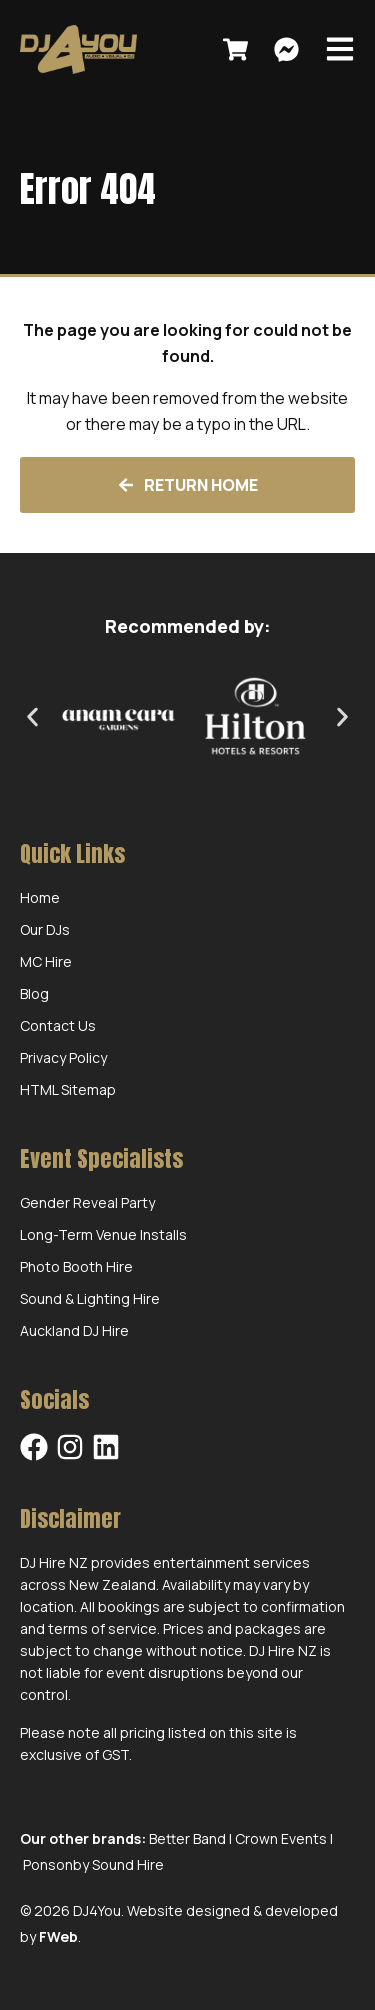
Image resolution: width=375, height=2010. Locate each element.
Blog (34, 993)
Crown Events (281, 1838)
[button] (32, 717)
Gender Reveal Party (87, 1202)
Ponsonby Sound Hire (93, 1864)
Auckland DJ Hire (74, 1330)
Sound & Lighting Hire (90, 1298)
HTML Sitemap (68, 1089)
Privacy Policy (63, 1057)
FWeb (58, 1936)
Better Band (187, 1838)
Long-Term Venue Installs (103, 1234)
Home (40, 897)
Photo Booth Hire (76, 1266)
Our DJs (45, 929)
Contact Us (58, 1025)
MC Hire (46, 961)
